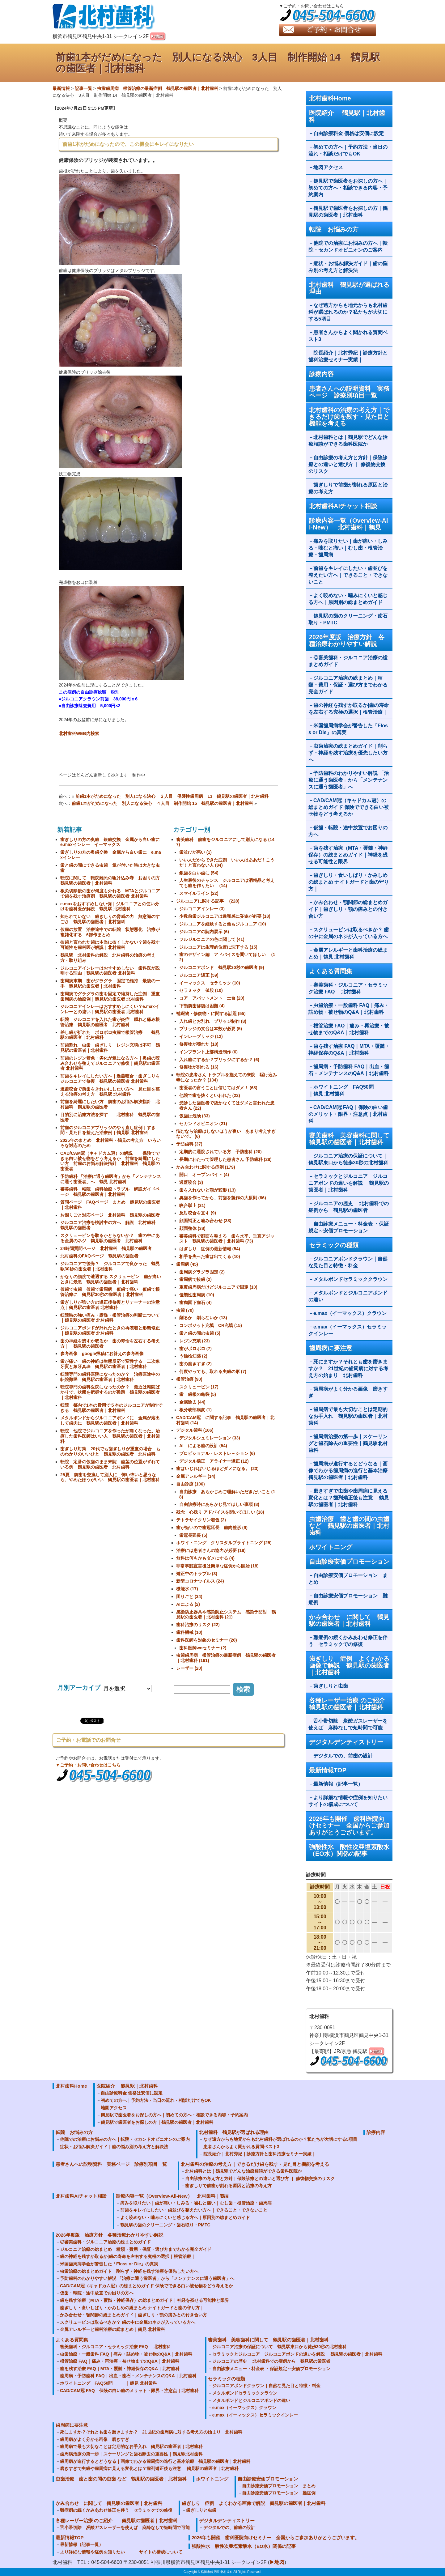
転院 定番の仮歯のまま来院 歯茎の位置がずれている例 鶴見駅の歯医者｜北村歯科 (110, 1464)
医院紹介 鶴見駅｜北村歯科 (347, 116)
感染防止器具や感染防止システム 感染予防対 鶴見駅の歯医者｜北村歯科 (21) (226, 1614)
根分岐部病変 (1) (195, 1409)
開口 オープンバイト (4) (204, 1174)
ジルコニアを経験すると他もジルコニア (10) (222, 923)
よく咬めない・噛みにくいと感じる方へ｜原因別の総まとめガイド (348, 599)
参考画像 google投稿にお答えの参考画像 (102, 1353)
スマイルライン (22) (198, 893)
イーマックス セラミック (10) (209, 982)
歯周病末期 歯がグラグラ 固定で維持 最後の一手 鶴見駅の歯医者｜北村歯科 (110, 983)
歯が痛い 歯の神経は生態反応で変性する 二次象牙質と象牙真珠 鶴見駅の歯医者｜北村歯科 (110, 1364)
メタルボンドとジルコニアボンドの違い (348, 1296)
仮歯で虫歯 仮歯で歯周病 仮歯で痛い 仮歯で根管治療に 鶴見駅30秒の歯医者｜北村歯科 (110, 1292)
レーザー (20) (189, 1668)
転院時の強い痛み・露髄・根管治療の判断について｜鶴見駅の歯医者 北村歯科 (110, 1318)
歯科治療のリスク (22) (198, 1624)
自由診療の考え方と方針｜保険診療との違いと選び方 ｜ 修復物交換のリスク (348, 464)
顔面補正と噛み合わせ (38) (205, 1220)
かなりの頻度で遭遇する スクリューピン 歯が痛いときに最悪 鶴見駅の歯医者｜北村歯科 (110, 1279)
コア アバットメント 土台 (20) (211, 998)
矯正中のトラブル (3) (196, 1573)
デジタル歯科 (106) (195, 1430)
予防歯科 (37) (189, 1143)
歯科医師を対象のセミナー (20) (206, 1640)
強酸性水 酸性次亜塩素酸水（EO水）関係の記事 (349, 1850)
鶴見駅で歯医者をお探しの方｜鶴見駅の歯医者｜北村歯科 (348, 212)
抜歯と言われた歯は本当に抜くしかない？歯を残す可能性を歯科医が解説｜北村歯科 (110, 945)
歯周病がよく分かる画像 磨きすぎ (348, 1392)
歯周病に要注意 (330, 1348)
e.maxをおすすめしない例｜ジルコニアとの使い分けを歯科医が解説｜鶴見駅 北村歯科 (109, 906)
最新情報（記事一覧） (338, 1784)
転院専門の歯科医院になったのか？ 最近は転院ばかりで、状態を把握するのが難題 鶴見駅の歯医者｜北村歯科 (110, 1392)
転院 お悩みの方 (333, 229)
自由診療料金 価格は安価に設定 (348, 133)
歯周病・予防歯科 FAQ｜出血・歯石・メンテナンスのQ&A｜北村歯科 (348, 1070)
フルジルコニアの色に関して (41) (211, 939)
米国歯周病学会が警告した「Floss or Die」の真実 (348, 729)
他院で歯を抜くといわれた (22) (209, 1095)
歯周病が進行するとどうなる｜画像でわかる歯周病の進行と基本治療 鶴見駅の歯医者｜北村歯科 (350, 1470)
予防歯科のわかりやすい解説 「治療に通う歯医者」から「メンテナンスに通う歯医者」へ (348, 780)
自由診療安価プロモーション (349, 1561)
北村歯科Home (330, 98)
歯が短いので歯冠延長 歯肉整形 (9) (212, 1527)
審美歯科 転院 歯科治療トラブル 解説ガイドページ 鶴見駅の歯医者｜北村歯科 (110, 1192)
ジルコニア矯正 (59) (198, 975)
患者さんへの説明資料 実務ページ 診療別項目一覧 (349, 392)
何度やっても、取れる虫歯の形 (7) (212, 1371)
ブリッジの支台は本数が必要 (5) (210, 1028)
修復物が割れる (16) (198, 1067)
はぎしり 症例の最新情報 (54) (209, 1248)
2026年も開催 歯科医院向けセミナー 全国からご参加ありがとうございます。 (349, 1825)
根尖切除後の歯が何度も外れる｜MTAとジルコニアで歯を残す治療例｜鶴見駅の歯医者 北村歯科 (110, 893)
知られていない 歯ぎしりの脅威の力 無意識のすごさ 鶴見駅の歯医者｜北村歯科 (110, 919)
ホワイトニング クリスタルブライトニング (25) (224, 1542)
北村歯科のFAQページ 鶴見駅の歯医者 (99, 1255)
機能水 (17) (187, 1588)
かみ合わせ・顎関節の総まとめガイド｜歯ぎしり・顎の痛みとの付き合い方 (348, 909)
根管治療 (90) (189, 1379)
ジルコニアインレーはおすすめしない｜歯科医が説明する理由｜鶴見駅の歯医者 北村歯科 (110, 971)
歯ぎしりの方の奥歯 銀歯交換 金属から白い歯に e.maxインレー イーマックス (112, 842)
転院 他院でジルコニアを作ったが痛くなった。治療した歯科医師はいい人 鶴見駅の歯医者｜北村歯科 (110, 1436)
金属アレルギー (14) (195, 1476)
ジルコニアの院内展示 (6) (204, 931)
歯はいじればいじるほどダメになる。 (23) (217, 1468)
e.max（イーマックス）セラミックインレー (347, 1330)
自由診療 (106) (190, 1483)
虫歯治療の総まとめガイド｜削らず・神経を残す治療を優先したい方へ (348, 752)
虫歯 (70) (185, 1310)
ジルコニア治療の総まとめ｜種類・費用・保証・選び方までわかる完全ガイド (348, 684)
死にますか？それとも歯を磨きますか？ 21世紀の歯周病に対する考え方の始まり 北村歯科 (348, 1368)
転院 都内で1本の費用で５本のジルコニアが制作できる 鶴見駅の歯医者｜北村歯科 (111, 1408)
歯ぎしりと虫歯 (330, 1686)
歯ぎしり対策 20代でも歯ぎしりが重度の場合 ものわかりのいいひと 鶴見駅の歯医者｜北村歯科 (110, 1451)
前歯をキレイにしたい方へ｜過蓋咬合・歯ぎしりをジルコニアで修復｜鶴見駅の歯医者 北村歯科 (110, 1078)
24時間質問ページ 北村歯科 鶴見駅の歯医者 (106, 1248)
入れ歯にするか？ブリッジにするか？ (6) (219, 1059)
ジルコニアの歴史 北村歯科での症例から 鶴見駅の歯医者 (348, 1207)
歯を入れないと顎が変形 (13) (207, 1190)
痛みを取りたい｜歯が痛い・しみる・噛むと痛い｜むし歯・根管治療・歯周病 (348, 547)
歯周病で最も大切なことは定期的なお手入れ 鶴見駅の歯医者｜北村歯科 (348, 1416)
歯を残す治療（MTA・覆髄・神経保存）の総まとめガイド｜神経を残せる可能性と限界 (348, 854)
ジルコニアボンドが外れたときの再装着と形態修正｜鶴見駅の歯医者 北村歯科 (110, 1330)
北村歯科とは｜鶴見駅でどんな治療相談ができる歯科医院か (348, 441)
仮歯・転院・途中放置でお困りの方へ (348, 831)
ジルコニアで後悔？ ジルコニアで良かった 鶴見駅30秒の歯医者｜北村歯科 (110, 1266)
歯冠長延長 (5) (193, 1535)
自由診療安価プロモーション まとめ (348, 1579)
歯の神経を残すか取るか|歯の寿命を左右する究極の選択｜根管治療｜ (348, 709)
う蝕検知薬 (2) (193, 1356)
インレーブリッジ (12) (201, 1036)
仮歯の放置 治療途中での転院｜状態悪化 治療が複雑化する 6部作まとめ (110, 932)
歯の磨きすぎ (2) (195, 1363)
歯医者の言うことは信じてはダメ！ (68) (218, 1087)
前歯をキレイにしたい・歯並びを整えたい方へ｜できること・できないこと (348, 575)
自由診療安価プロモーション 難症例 (348, 1599)
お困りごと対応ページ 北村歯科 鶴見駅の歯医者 (110, 1215)
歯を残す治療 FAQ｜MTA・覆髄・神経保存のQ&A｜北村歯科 (349, 1050)
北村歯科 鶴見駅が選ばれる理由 (349, 288)
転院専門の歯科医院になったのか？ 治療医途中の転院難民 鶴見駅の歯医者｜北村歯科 (110, 1377)
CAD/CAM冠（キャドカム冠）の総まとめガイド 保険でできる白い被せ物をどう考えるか (348, 807)
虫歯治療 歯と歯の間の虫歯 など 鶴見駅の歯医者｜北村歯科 (349, 1525)
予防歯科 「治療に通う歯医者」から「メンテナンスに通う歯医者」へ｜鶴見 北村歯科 (110, 1179)
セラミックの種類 (333, 1245)
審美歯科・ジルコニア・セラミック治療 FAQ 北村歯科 (348, 988)
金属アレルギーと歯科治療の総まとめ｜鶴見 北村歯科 (348, 953)
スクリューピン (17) (198, 1386)
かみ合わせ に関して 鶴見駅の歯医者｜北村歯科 (349, 1620)
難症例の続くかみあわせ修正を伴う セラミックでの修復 (348, 1641)
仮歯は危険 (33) (194, 1115)
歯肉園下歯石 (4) (195, 1302)
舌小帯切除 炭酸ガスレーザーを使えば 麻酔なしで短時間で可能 (348, 1724)
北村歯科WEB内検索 (79, 733)
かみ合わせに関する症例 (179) (205, 1167)
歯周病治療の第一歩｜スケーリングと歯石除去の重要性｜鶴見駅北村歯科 (348, 1443)
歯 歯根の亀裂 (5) (197, 1394)
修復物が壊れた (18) (198, 1044)
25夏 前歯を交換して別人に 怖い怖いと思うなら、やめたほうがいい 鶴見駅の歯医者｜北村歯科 (110, 1477)
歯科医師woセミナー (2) (202, 1647)
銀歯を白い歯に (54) (198, 872)
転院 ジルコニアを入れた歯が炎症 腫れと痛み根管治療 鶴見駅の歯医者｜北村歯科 (110, 1022)
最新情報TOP (327, 1770)
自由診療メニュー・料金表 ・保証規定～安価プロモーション (348, 1227)
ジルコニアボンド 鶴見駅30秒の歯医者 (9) (221, 967)
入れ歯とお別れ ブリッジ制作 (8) (212, 1021)
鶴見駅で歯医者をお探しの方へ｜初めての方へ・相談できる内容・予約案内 (348, 187)
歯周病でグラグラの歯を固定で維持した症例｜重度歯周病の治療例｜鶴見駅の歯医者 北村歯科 (110, 996)
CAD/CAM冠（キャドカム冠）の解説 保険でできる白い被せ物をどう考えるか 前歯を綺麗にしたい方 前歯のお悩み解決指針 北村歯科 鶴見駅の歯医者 (110, 1161)
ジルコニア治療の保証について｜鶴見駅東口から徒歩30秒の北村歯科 (348, 1159)
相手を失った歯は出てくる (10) (209, 1256)
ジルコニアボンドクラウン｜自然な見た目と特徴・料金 (348, 1262)
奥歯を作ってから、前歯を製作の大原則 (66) (222, 1197)
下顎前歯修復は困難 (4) (202, 1005)
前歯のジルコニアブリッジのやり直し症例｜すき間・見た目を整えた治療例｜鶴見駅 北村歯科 (107, 1130)
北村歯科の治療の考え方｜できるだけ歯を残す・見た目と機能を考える (349, 416)
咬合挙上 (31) (192, 1205)
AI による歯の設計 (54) (203, 1445)
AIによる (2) (188, 1604)
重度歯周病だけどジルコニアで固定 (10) (218, 1287)
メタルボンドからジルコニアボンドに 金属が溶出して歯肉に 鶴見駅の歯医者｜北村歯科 (110, 1420)
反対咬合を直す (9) (197, 1212)
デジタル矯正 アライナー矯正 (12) (214, 1461)
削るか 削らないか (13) (203, 1317)
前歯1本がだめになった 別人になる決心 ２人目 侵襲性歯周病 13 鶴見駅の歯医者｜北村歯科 (172, 796)
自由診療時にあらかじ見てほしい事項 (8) (219, 1504)
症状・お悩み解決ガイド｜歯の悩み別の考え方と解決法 (348, 267)
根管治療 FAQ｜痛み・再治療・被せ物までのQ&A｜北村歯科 (348, 1029)
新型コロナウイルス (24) (200, 1581)
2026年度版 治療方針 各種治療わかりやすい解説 (347, 640)
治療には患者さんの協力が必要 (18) (211, 1550)
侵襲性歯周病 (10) (196, 1294)
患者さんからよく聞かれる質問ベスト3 (348, 336)
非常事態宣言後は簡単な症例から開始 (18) (217, 1565)
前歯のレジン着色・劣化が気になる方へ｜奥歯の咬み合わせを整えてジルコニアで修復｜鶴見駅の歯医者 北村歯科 (110, 1063)
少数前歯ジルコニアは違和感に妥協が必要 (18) (224, 916)
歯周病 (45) (187, 1264)
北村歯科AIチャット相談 (343, 506)
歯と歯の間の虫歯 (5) (199, 1333)
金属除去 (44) (192, 1402)
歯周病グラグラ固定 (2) (202, 1271)
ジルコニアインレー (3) (202, 908)
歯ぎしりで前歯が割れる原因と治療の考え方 (348, 488)
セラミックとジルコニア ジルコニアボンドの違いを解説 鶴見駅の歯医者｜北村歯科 (348, 1183)
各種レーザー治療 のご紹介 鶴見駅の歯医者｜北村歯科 (350, 1704)
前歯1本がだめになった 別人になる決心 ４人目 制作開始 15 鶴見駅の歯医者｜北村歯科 (162, 803)
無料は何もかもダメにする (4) (205, 1558)
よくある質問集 (330, 971)
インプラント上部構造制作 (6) (208, 1051)
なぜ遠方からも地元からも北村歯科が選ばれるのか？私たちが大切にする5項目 (348, 312)
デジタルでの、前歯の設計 (343, 1755)
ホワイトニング (330, 1547)
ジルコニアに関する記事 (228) (207, 901)
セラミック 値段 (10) (201, 990)
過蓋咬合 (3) (191, 1182)
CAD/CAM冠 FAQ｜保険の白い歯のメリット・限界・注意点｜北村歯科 (348, 1114)
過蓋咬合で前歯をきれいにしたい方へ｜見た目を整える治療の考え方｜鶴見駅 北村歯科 (110, 1091)
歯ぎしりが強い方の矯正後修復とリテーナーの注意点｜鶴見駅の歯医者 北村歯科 (110, 1305)
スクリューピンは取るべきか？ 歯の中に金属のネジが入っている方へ (348, 933)
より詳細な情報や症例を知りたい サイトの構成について (350, 1801)
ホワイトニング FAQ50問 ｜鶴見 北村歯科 (348, 1090)
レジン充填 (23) (194, 1340)
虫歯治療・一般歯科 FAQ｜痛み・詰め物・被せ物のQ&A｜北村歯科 (348, 1009)
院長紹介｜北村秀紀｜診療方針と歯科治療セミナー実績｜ (348, 356)
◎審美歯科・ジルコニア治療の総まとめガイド (348, 661)
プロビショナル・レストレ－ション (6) (217, 1453)
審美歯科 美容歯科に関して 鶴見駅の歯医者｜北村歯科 (350, 1139)
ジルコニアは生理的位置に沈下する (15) (218, 947)
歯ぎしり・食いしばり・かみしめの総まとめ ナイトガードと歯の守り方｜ (348, 882)
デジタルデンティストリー (346, 1742)
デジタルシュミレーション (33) (209, 1437)
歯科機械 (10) (189, 1632)
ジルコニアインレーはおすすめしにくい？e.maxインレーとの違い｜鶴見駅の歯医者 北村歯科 (109, 1009)
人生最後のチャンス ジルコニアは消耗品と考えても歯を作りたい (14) (226, 883)
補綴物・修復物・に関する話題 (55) (211, 1013)
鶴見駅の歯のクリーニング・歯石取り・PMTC (348, 619)
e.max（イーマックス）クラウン (350, 1313)
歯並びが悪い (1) (195, 852)
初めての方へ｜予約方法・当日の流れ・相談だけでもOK (348, 150)
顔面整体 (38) (192, 1228)
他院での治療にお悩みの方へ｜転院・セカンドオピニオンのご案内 (348, 246)
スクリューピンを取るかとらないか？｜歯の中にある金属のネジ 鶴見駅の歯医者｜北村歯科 (110, 1238)
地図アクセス (330, 167)
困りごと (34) (189, 1596)
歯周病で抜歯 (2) (195, 1279)
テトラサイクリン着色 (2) (201, 1519)
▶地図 (276, 2562)
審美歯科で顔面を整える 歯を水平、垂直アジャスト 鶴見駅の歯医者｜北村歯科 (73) (226, 1239)
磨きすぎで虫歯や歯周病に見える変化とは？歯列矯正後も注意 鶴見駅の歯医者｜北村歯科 (348, 1497)
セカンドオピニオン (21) (203, 1123)
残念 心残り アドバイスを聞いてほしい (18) (220, 1512)
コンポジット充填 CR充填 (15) (210, 1325)
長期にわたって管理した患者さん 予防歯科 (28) (225, 1159)
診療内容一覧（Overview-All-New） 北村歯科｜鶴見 (348, 524)
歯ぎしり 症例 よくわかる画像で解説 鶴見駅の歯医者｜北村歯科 (349, 1665)
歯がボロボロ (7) (195, 1348)
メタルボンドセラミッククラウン (350, 1279)
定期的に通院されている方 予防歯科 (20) (220, 1151)
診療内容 (321, 374)
